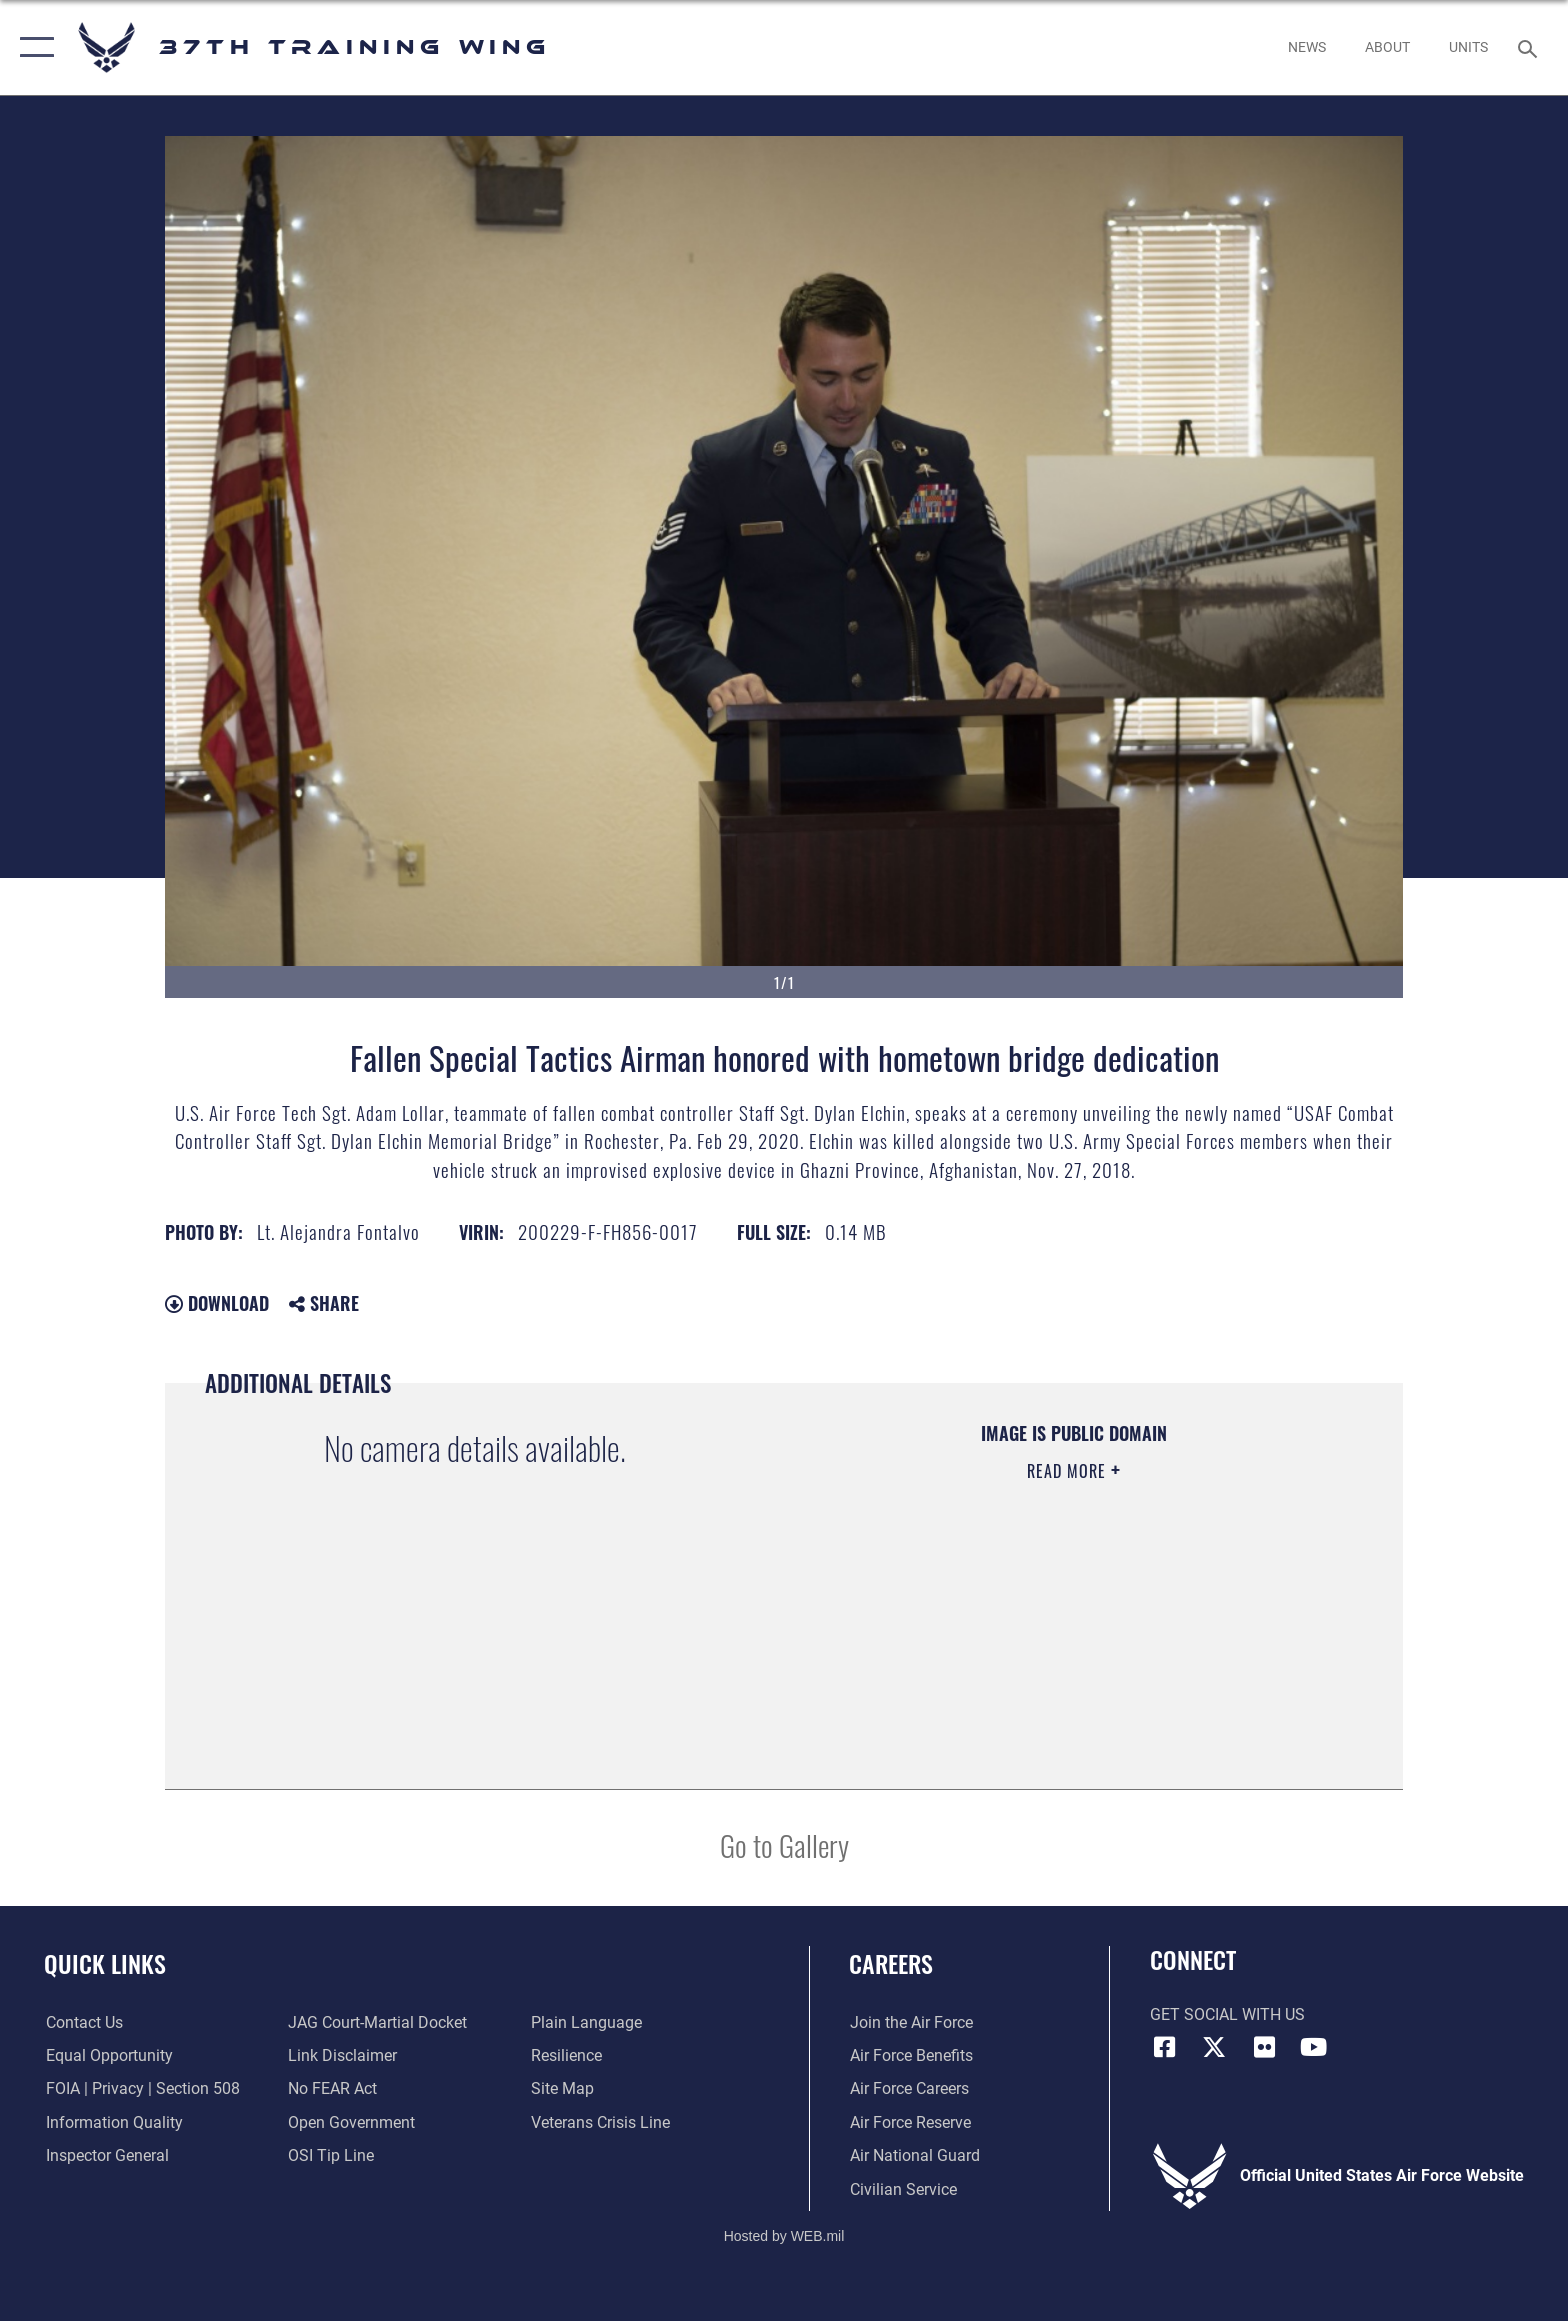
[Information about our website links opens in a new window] (342, 2055)
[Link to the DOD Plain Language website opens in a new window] (586, 2022)
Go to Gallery (784, 1844)
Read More (1069, 1471)
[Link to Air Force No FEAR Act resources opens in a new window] (332, 2088)
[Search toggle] (1530, 47)
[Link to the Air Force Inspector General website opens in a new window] (105, 2155)
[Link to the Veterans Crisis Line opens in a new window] (600, 2122)
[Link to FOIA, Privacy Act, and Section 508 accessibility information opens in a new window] (141, 2088)
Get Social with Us (1227, 2014)
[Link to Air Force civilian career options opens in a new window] (902, 2188)
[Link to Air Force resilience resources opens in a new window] (566, 2055)
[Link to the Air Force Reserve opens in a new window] (909, 2122)
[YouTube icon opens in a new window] (1314, 2047)
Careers (891, 1963)
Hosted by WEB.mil (784, 2236)
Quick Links (105, 1963)
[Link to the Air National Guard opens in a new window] (914, 2155)
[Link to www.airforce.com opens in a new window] (910, 2022)
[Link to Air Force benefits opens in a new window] (910, 2055)
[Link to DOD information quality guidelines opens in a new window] (112, 2122)
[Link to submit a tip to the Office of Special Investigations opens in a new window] (331, 2155)
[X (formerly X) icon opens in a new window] (1214, 2047)
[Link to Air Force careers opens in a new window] (908, 2088)
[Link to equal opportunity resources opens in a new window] (107, 2055)
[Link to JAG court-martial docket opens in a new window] (377, 2022)
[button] (32, 47)
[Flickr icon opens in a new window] (1264, 2047)
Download (217, 1303)
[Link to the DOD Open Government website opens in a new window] (351, 2122)
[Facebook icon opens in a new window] (1165, 2047)
